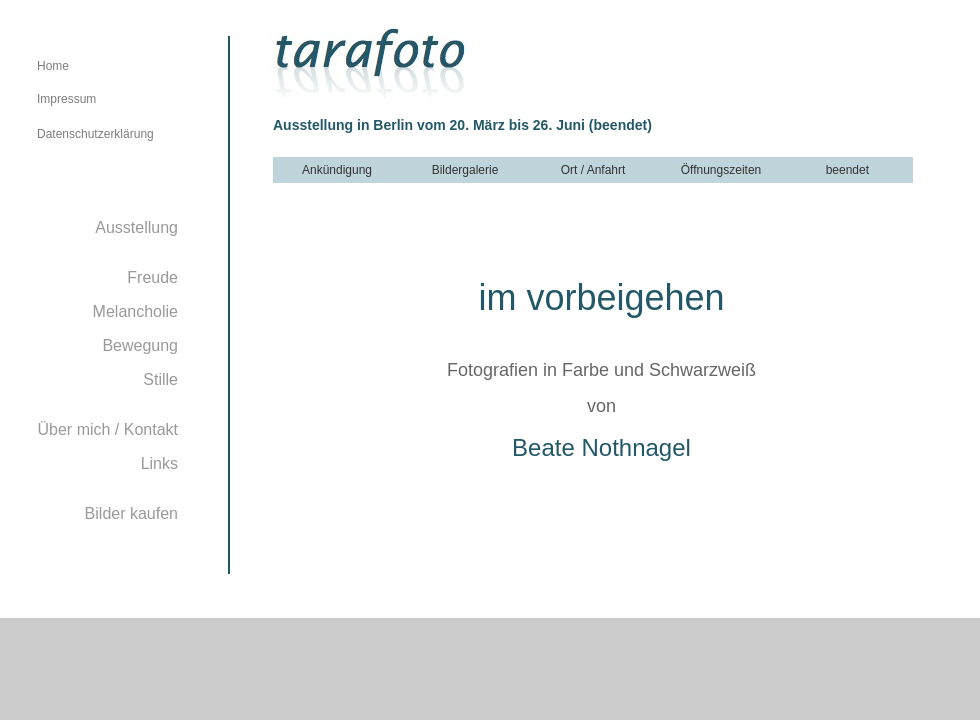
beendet (849, 170)
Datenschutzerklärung (95, 134)
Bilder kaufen (131, 513)
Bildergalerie (465, 170)
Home (53, 66)
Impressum (66, 99)
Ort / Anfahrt (593, 170)
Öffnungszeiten (721, 170)
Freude (152, 277)
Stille (160, 379)
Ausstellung (136, 227)
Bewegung (140, 345)
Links (159, 463)
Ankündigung (337, 170)
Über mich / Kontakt (108, 429)
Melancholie (135, 311)
